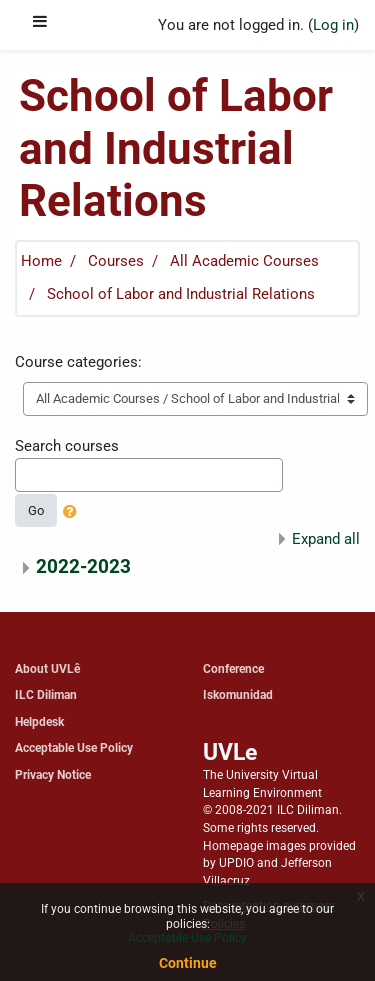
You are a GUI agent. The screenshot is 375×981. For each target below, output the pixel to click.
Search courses (67, 446)
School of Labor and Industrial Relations (181, 294)
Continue (188, 963)
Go (36, 510)
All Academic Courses (244, 261)
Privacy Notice (53, 774)
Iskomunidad (238, 694)
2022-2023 (83, 566)
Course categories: (78, 362)
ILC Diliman (46, 694)
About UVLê (47, 668)
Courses (116, 261)
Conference (233, 668)
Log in (333, 25)
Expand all (326, 539)
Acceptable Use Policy (74, 747)
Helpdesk (39, 721)
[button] (74, 513)
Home (41, 261)
